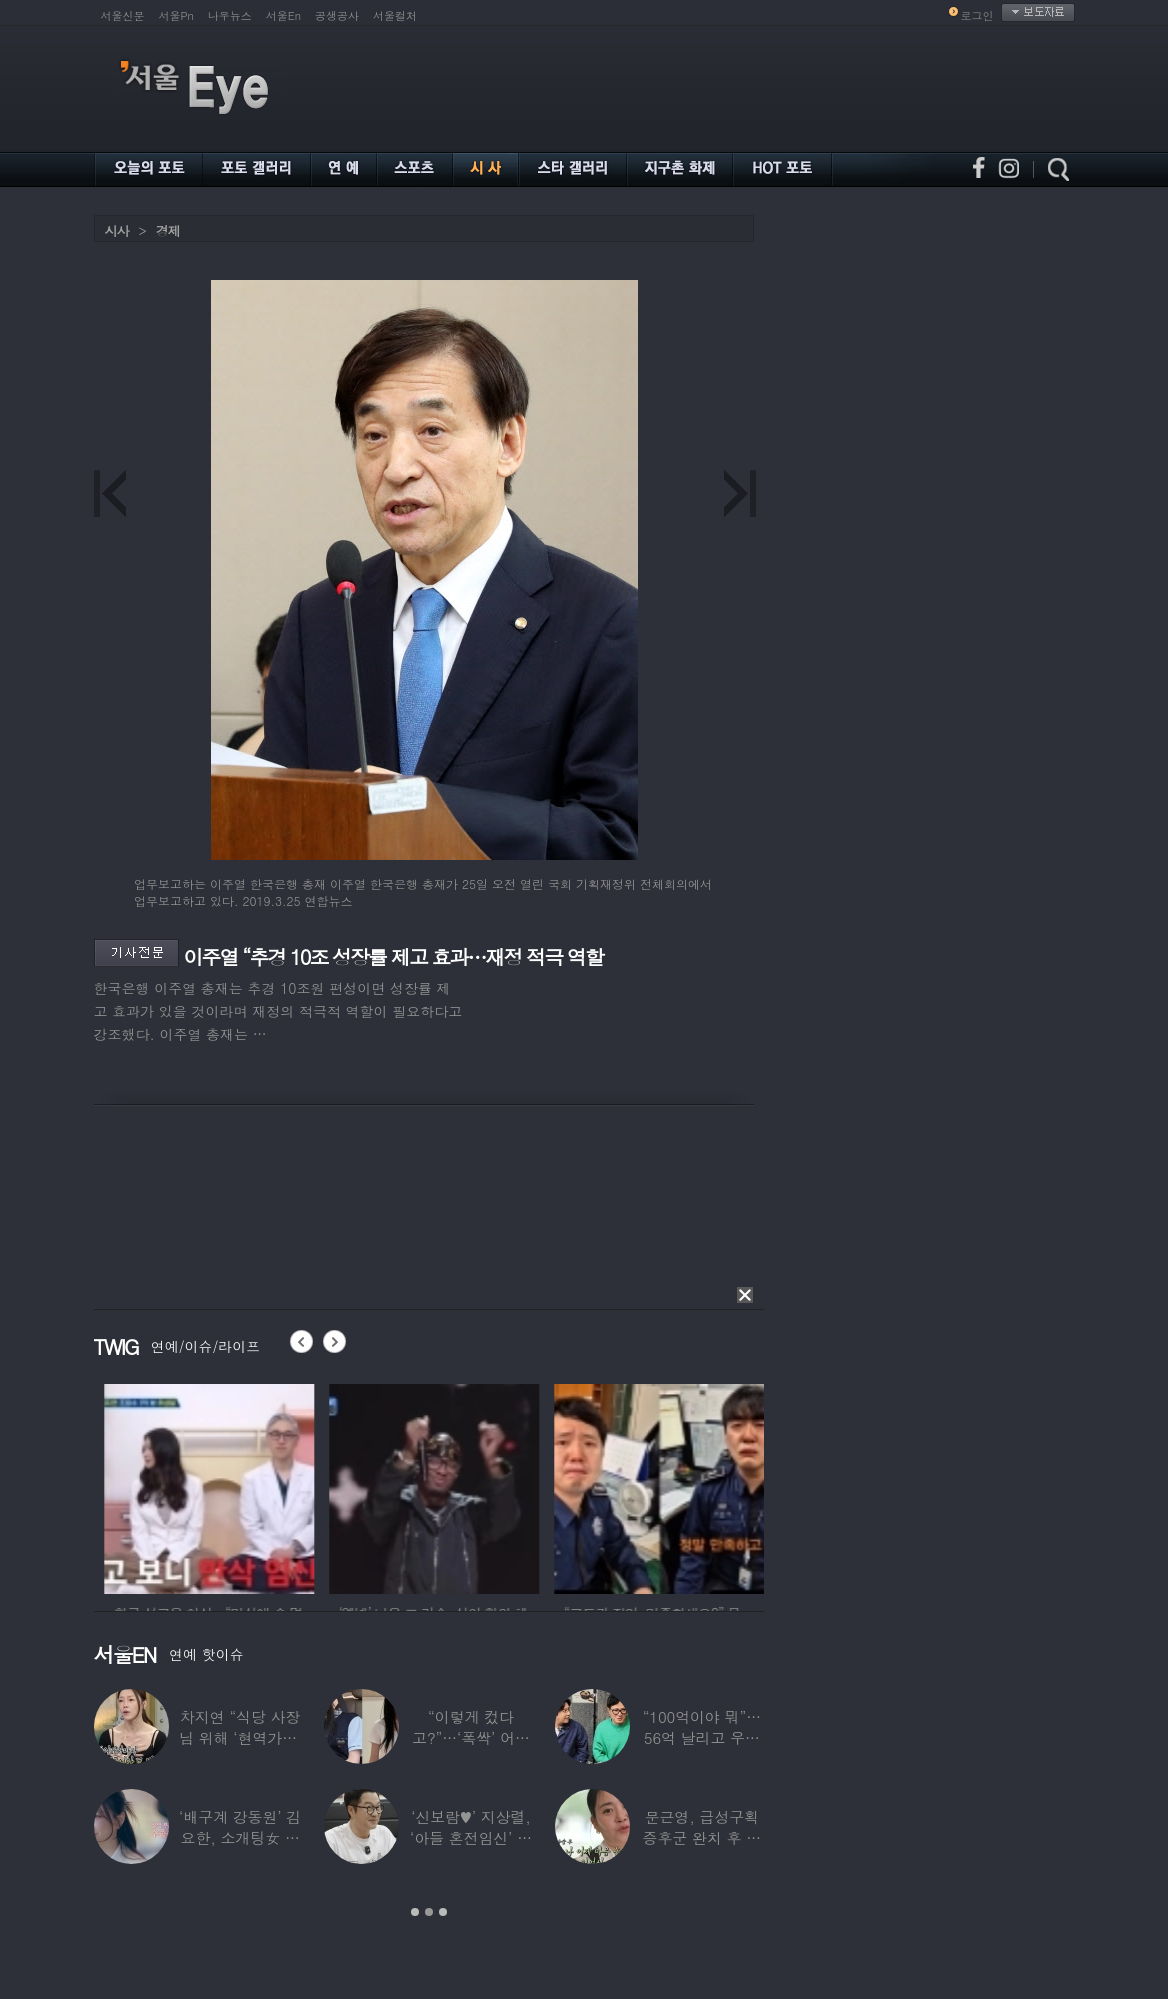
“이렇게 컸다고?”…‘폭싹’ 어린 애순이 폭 (471, 1737)
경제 (168, 230)
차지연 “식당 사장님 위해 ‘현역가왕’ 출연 (240, 1737)
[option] (270, 1486)
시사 (117, 230)
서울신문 (123, 15)
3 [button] (443, 1912)
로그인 (977, 15)
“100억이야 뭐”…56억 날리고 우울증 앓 (702, 1737)
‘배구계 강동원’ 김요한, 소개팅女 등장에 (240, 1837)
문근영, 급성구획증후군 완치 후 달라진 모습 (702, 1837)
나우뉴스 (230, 15)
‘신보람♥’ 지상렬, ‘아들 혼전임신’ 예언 (471, 1837)
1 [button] (415, 1912)
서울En (283, 15)
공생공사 (337, 15)
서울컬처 (395, 15)
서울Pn (176, 15)
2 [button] (429, 1912)
